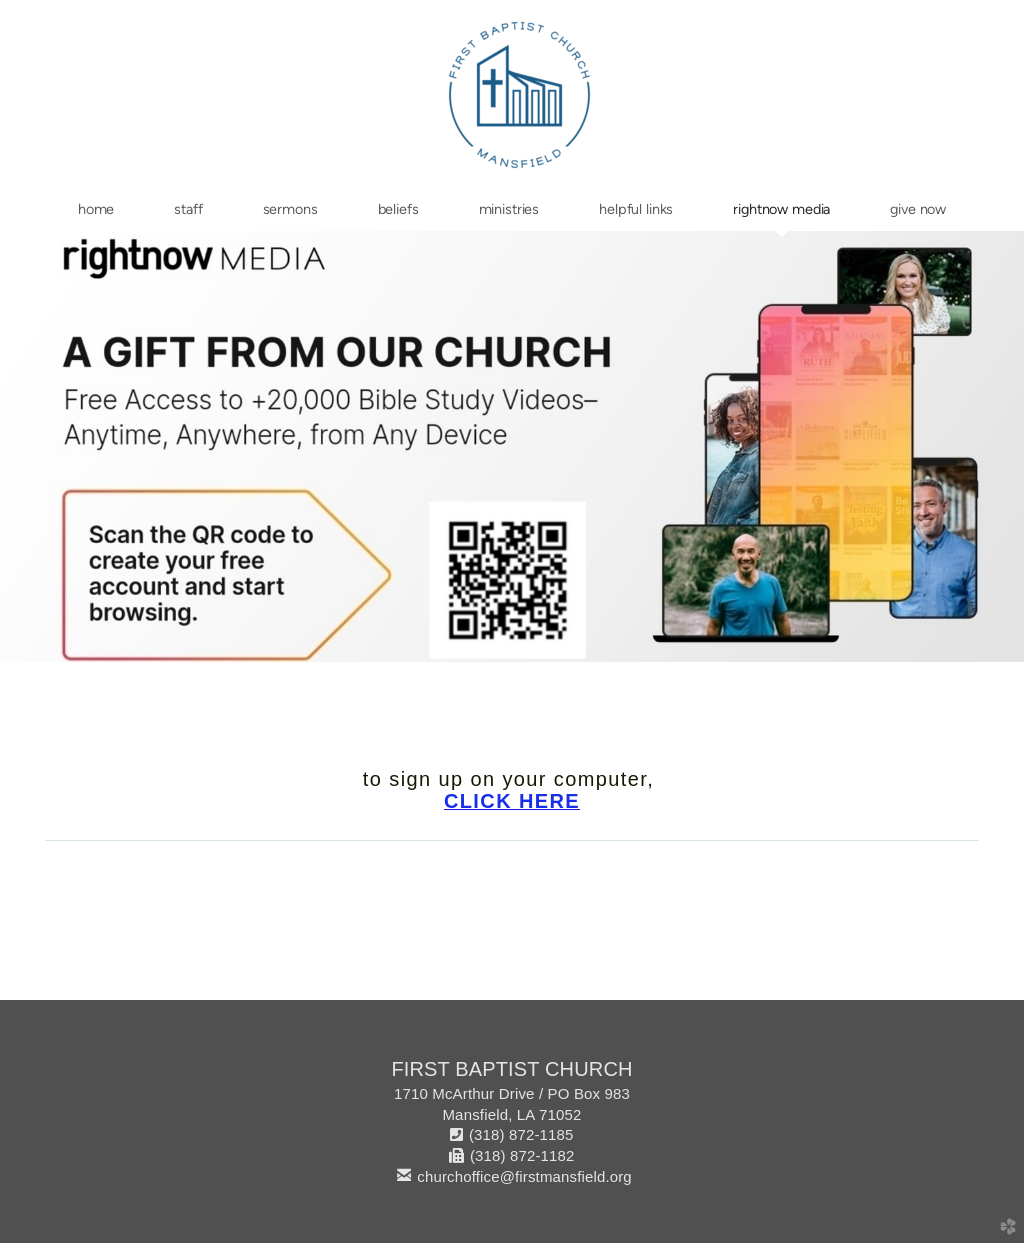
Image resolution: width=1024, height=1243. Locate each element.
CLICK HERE (512, 801)
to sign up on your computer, (512, 779)
